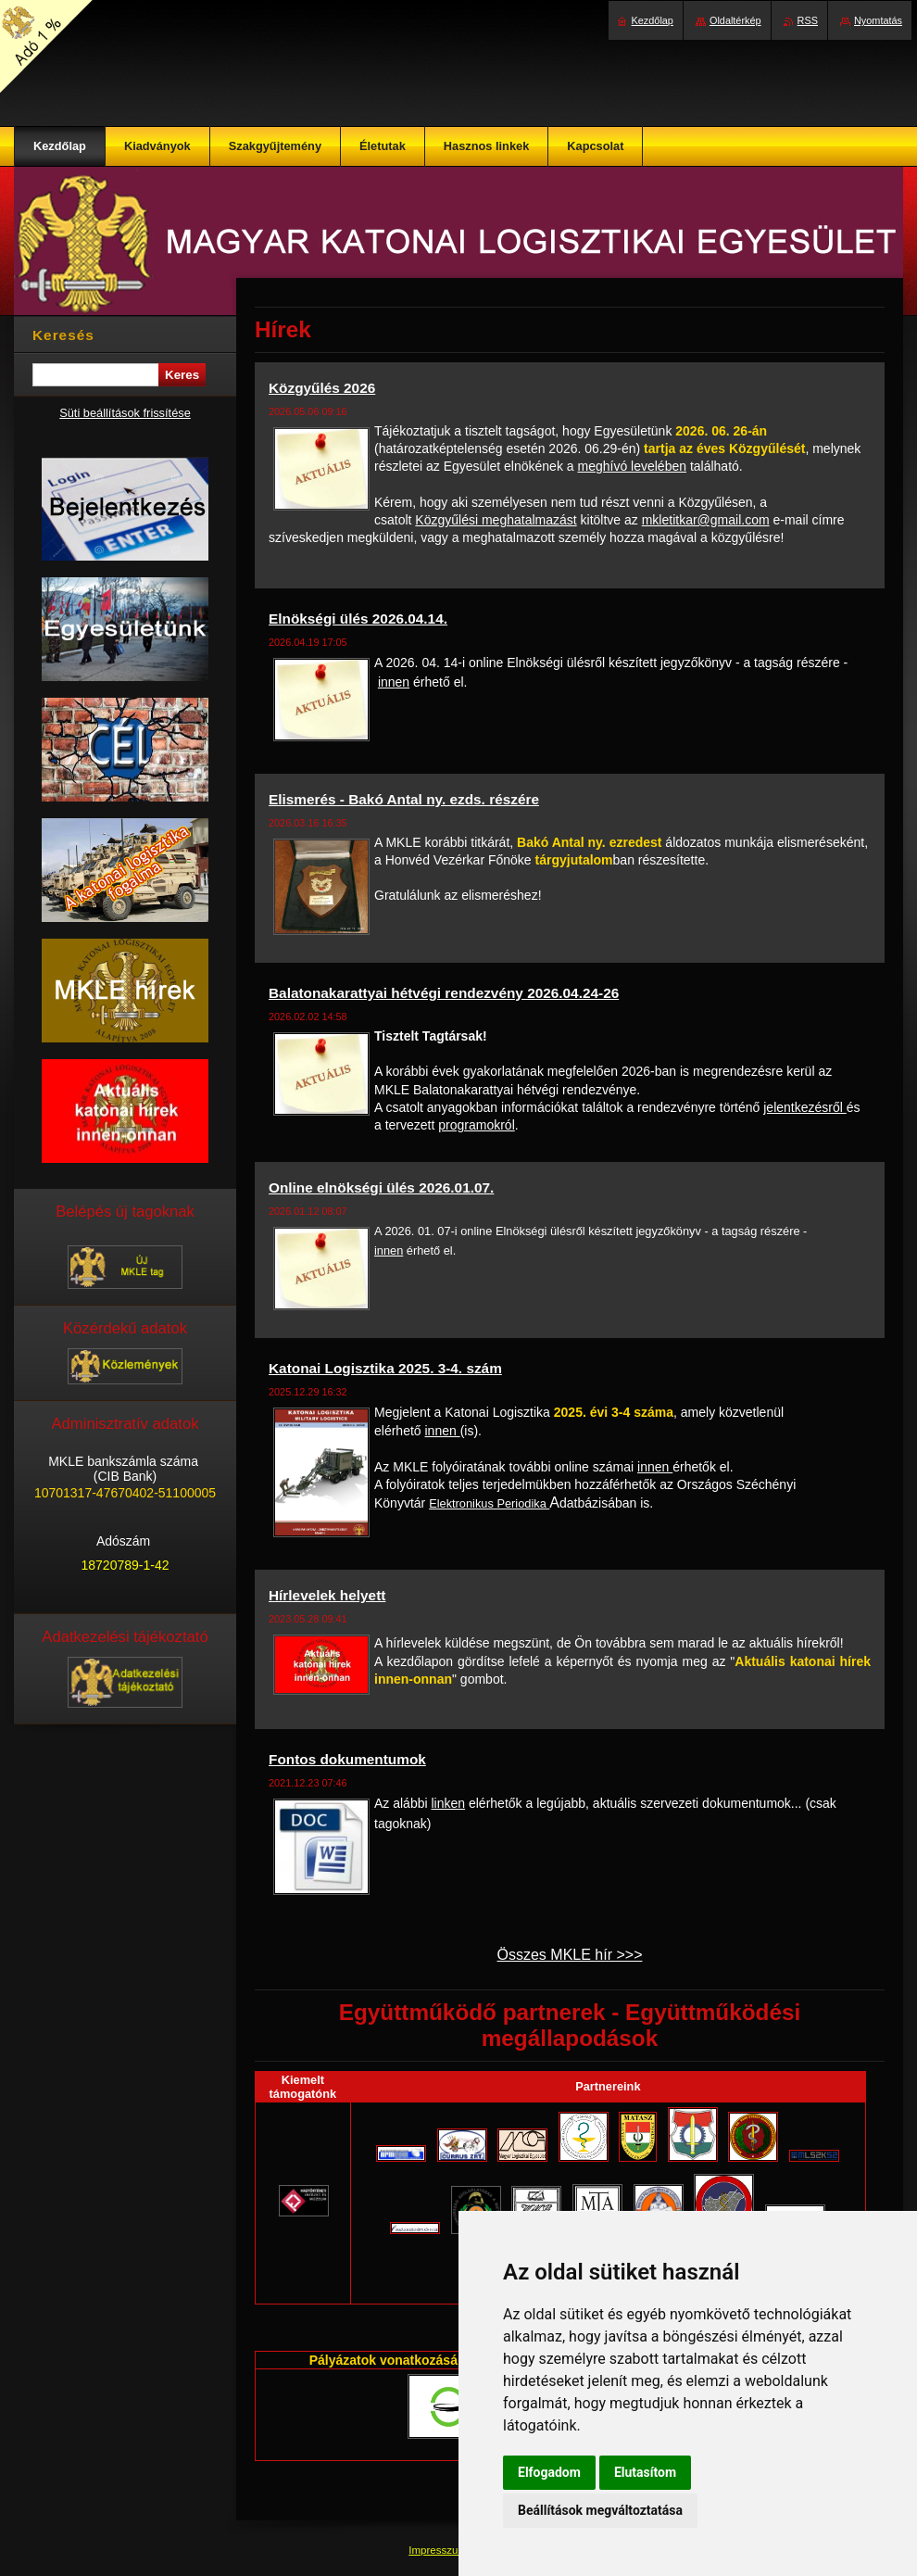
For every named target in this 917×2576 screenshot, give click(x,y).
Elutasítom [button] (645, 2472)
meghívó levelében (631, 466)
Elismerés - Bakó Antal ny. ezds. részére (404, 799)
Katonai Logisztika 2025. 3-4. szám (385, 1368)
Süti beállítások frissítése (125, 413)
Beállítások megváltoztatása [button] (600, 2510)
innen (393, 682)
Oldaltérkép (735, 20)
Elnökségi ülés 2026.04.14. (358, 618)
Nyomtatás (878, 20)
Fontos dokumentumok (347, 1759)
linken (448, 1803)
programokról (476, 1125)
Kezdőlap (652, 20)
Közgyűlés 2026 (322, 388)
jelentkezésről (805, 1107)
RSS (808, 20)
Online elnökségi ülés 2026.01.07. (381, 1187)
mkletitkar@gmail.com (706, 519)
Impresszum (439, 2550)
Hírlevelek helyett (327, 1595)
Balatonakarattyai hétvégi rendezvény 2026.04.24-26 (444, 993)
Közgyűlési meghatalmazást (495, 519)
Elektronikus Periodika (489, 1503)
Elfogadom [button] (549, 2472)
